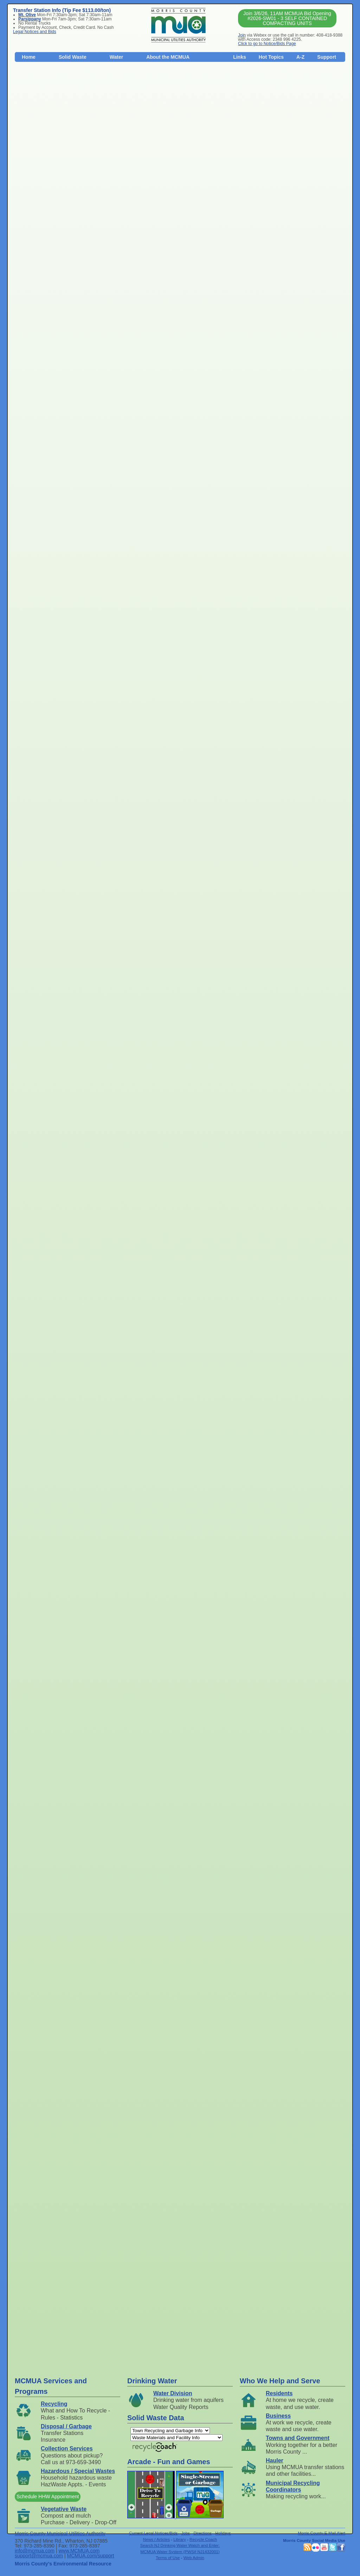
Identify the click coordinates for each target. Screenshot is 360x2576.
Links (239, 57)
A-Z (300, 57)
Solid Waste (72, 57)
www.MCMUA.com (78, 2550)
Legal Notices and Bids (34, 31)
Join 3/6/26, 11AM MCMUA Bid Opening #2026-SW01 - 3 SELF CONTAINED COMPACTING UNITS (287, 18)
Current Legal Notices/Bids (153, 2533)
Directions (202, 2533)
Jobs (185, 2533)
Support (326, 57)
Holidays (223, 2533)
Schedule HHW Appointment (48, 2496)
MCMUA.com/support (90, 2555)
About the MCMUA (167, 57)
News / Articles (156, 2539)
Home (29, 57)
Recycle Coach (203, 2539)
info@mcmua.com (34, 2550)
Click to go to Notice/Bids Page (267, 43)
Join (242, 35)
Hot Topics (271, 57)
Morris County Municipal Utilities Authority (60, 2533)
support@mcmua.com (39, 2555)
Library (179, 2539)
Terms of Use (168, 2557)
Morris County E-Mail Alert (321, 2533)
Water (116, 57)
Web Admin (194, 2557)
